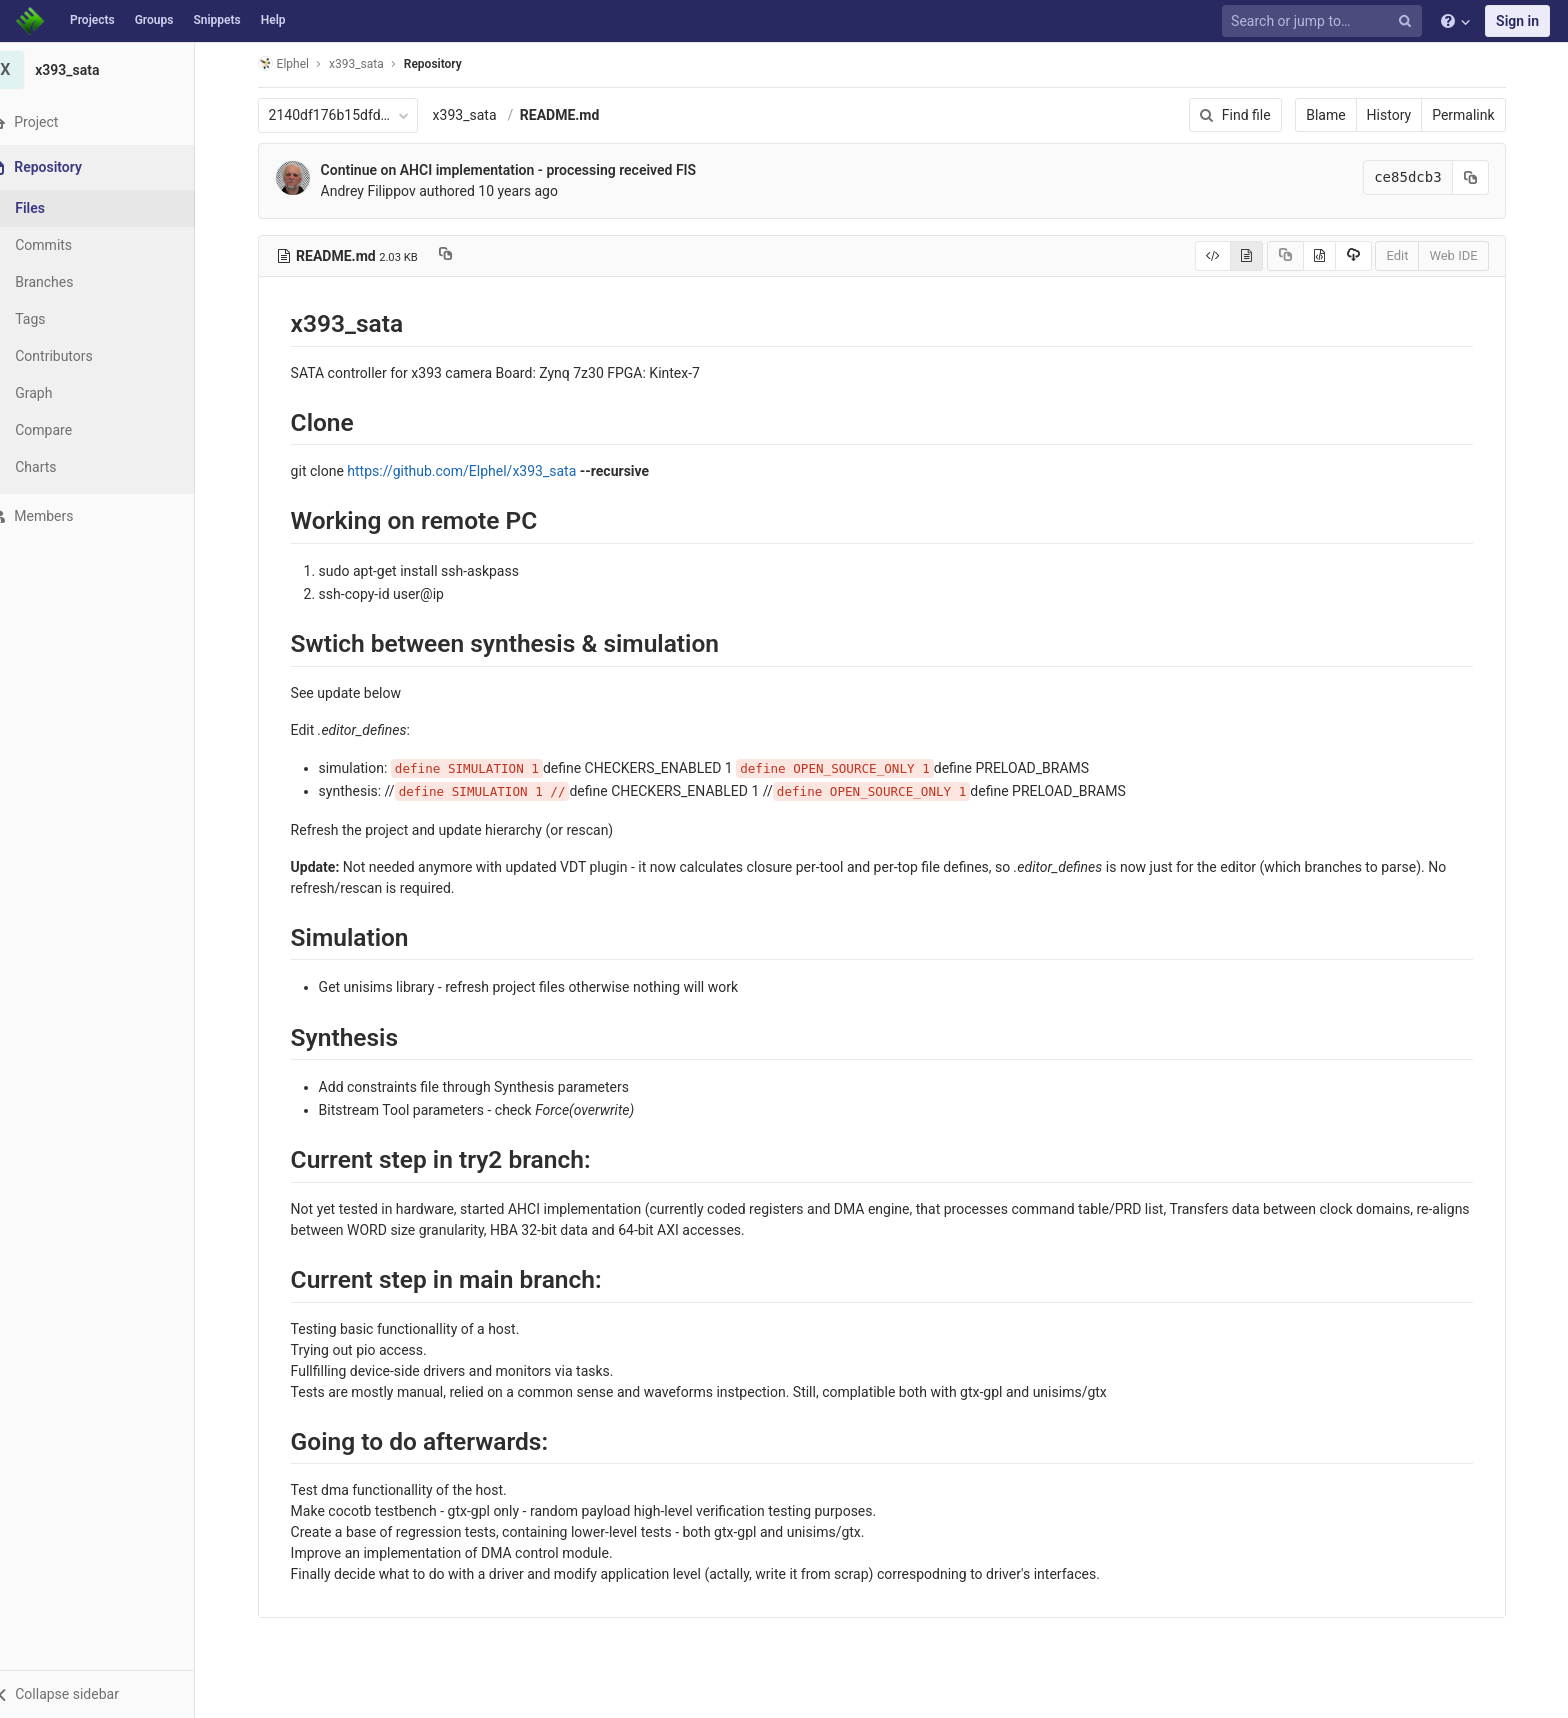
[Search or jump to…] (1325, 21)
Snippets (216, 20)
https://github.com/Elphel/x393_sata (474, 471)
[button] (109, 1694)
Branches (69, 282)
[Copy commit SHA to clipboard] (1483, 177)
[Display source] (1226, 256)
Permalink (1476, 115)
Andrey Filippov (380, 191)
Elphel (295, 63)
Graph (58, 393)
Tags (55, 319)
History (1401, 115)
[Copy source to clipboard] (1297, 256)
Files (55, 208)
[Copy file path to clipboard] (457, 256)
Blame (1338, 115)
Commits (68, 245)
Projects (92, 20)
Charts (60, 467)
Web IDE (1466, 255)
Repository (445, 64)
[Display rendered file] (1259, 256)
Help (273, 20)
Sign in (1517, 21)
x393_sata (477, 115)
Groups (154, 20)
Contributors (79, 356)
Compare (68, 430)
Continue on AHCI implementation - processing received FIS (521, 170)
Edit (1410, 255)
